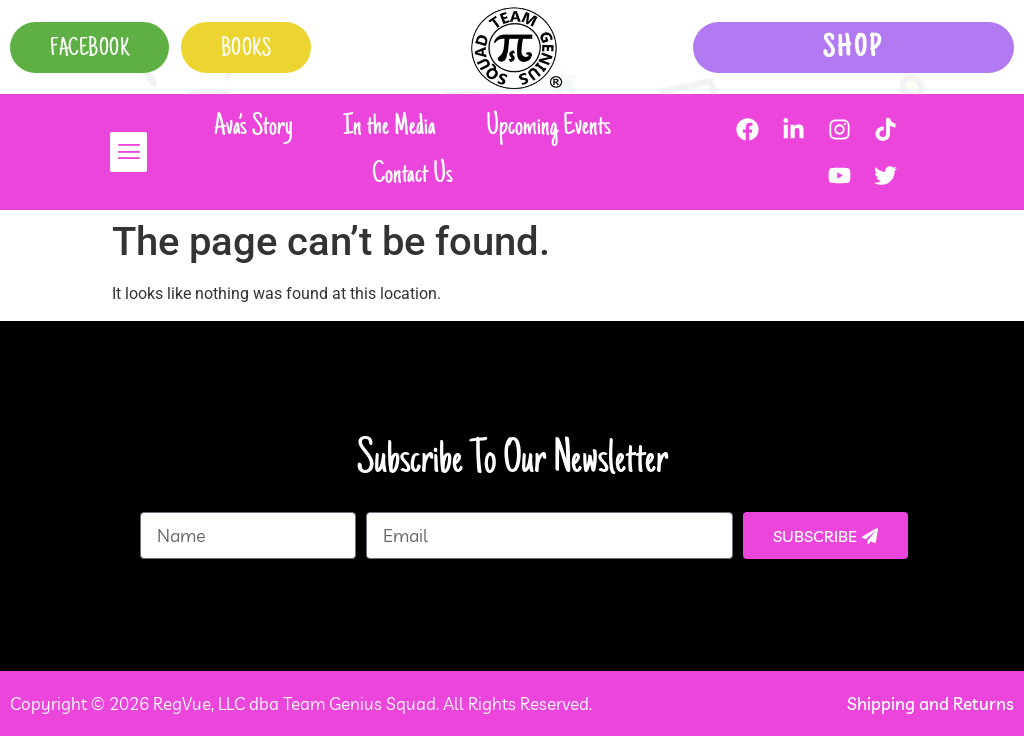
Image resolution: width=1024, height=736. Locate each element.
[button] (121, 152)
